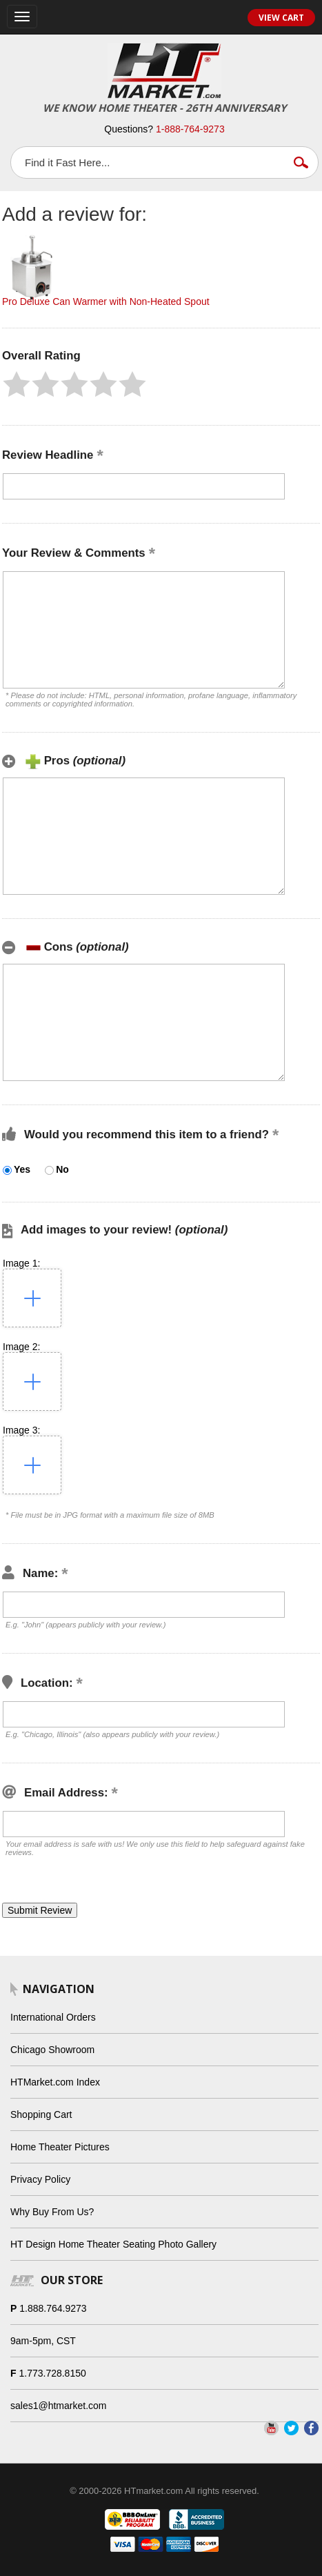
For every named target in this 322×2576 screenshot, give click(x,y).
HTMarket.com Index (55, 2082)
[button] (16, 384)
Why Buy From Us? (52, 2211)
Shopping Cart (41, 2114)
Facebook (311, 2428)
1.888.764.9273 (52, 2308)
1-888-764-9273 (190, 129)
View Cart (281, 17)
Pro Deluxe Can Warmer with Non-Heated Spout (106, 301)
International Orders (53, 2017)
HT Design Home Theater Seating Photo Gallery (113, 2244)
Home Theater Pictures (60, 2146)
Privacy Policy (40, 2179)
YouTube (271, 2428)
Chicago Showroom (52, 2049)
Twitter (291, 2428)
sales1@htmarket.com (58, 2405)
